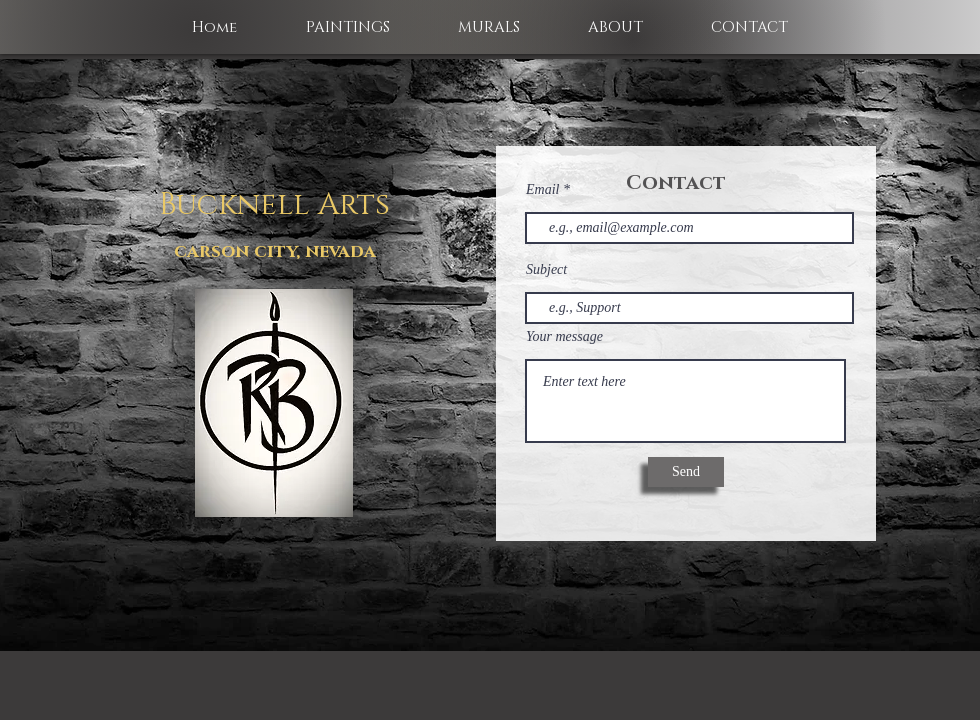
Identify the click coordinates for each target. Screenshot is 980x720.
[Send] (686, 472)
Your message (564, 337)
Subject (546, 270)
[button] (347, 28)
